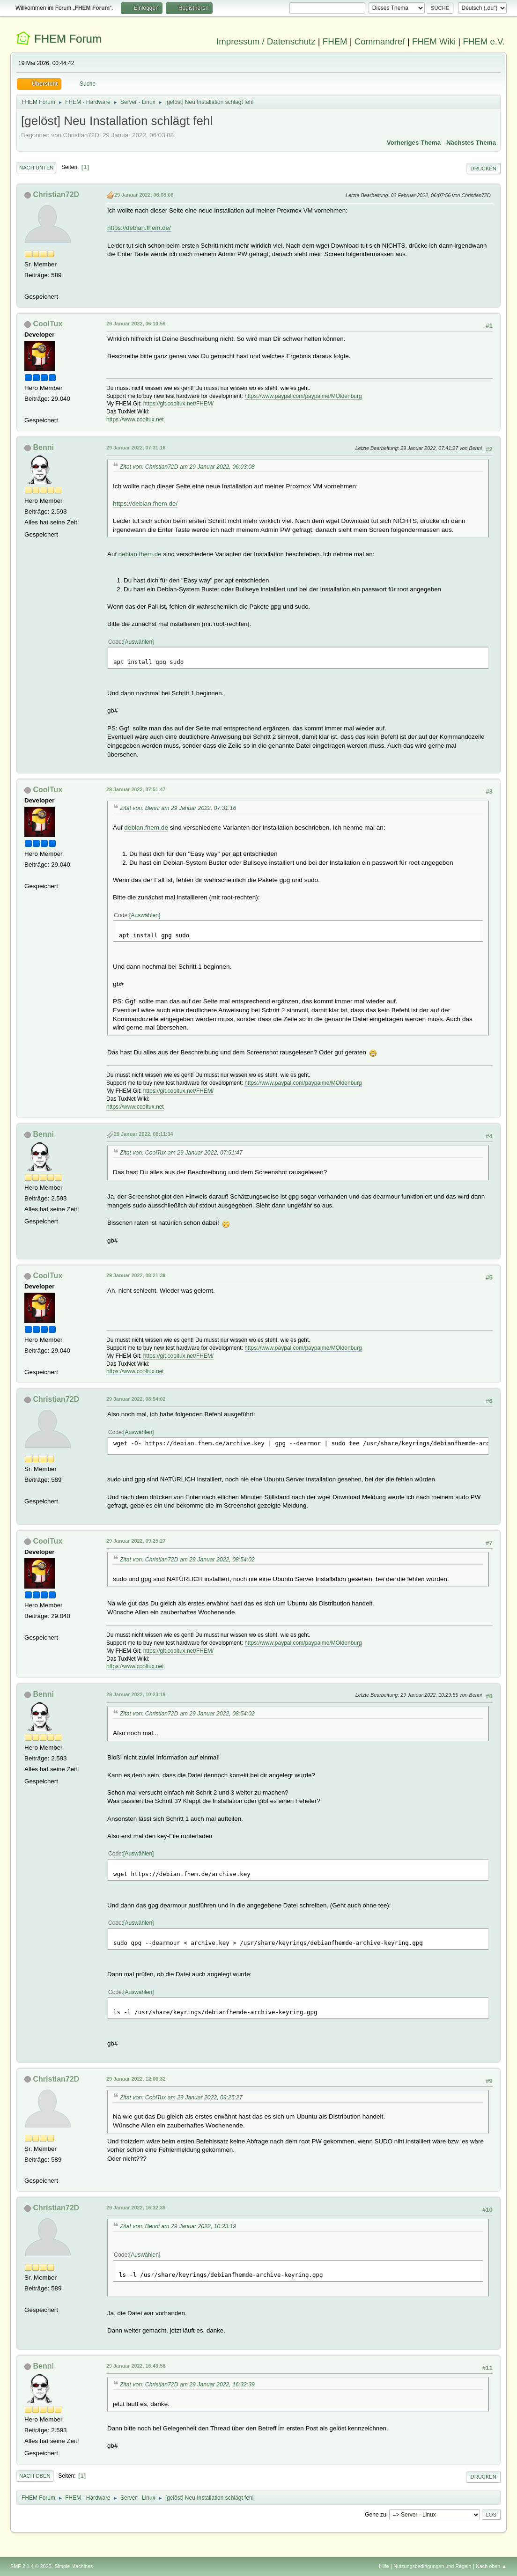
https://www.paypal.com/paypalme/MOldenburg (303, 396)
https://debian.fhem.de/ (139, 227)
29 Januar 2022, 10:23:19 (135, 1694)
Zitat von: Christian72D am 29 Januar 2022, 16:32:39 (187, 2384)
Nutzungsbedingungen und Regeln (432, 2566)
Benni (43, 447)
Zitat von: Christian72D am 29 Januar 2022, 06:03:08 (187, 467)
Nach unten (36, 167)
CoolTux (48, 324)
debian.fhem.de (140, 554)
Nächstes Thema (471, 142)
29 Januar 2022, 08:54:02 (135, 1399)
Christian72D (56, 195)
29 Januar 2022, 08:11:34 (143, 1134)
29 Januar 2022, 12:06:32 (135, 2079)
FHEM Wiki (434, 41)
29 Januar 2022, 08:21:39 (135, 1275)
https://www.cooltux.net (135, 419)
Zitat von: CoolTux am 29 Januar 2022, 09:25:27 (181, 2097)
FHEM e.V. (484, 41)
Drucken (483, 168)
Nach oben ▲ (491, 2566)
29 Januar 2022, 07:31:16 (135, 447)
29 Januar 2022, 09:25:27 (135, 1541)
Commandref (380, 41)
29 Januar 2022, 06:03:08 (143, 195)
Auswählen (138, 642)
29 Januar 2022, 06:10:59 (135, 323)
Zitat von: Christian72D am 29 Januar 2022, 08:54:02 (187, 1559)
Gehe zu (375, 2514)
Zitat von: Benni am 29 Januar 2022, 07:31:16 (178, 808)
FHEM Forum (68, 38)
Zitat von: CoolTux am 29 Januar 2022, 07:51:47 (181, 1152)
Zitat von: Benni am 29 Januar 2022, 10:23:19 (178, 2226)
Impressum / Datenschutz (266, 41)
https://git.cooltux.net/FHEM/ (178, 403)
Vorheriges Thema (414, 142)
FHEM (335, 41)
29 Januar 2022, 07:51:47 (135, 789)
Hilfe (384, 2566)
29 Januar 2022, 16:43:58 (135, 2366)
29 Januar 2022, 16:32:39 (135, 2207)
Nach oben (35, 2476)
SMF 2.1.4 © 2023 (31, 2566)
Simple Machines (73, 2566)
